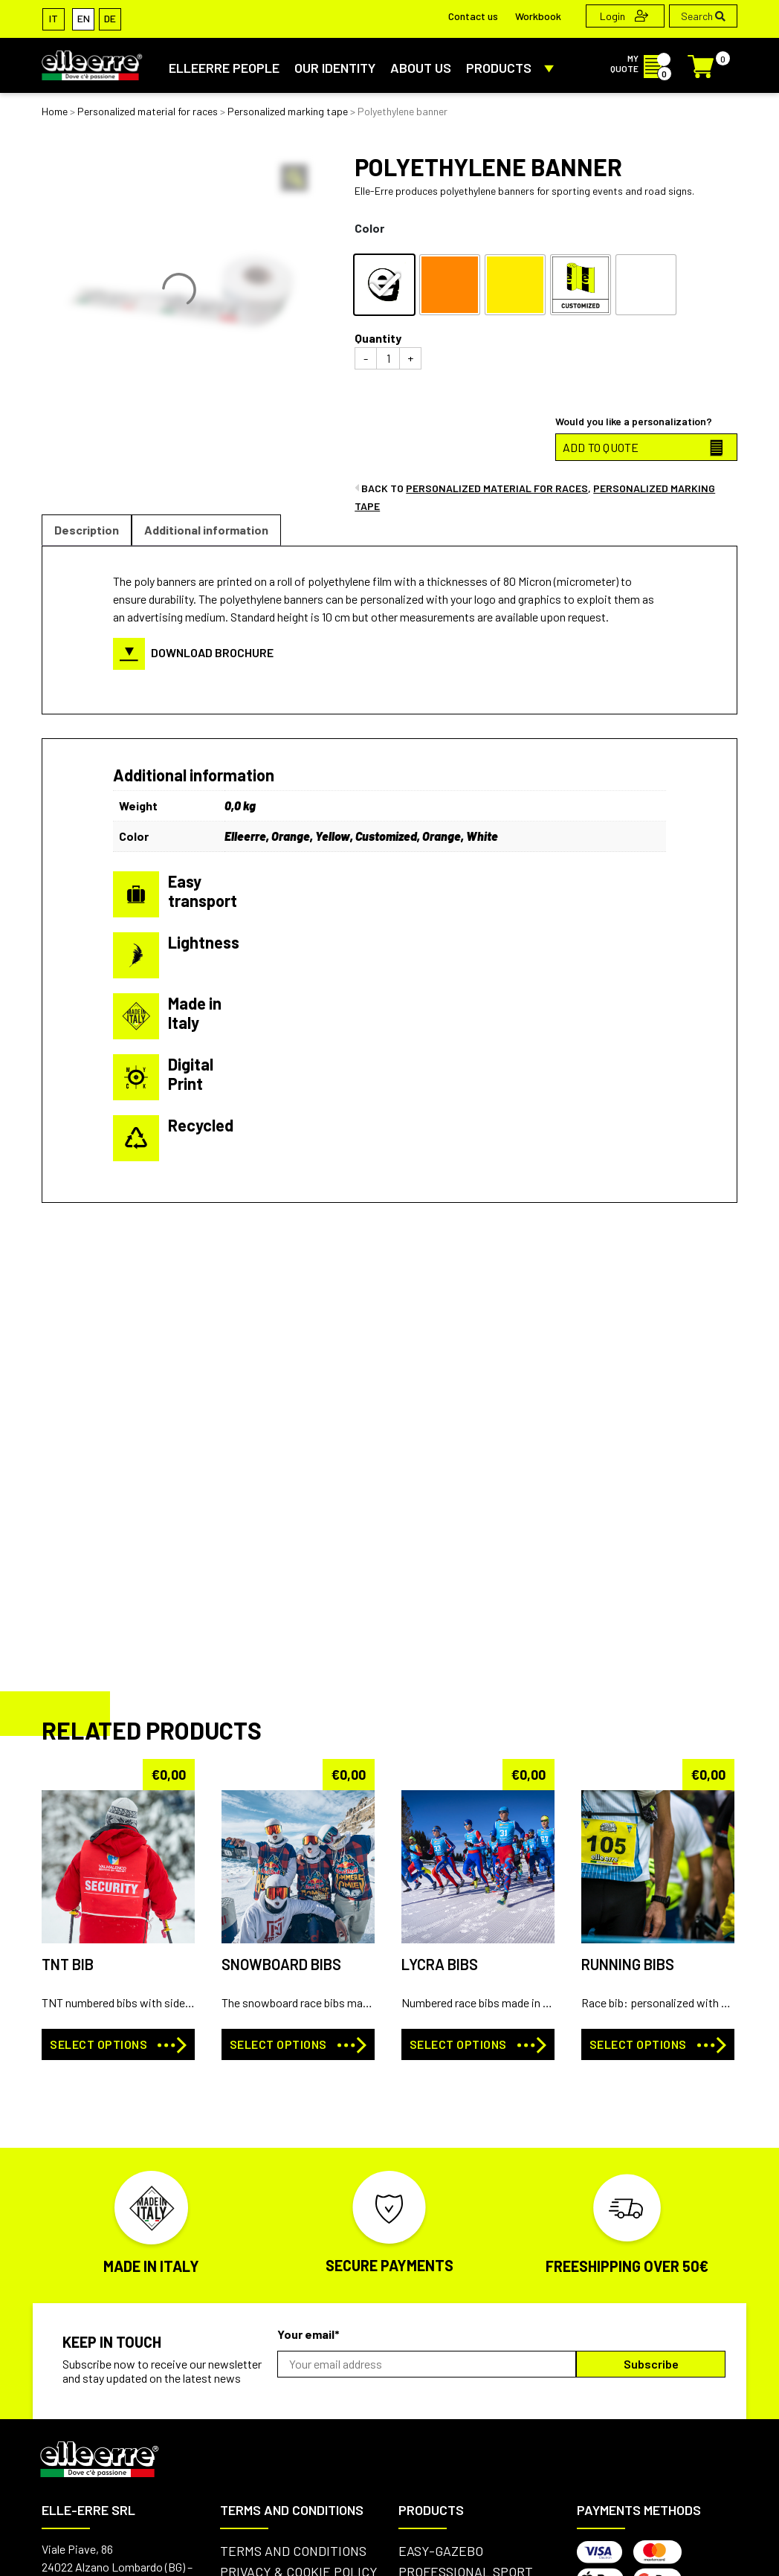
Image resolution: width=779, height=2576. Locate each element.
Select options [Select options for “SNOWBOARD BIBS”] (278, 2044)
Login (624, 16)
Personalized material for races (147, 111)
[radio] (384, 284)
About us (420, 67)
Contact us (473, 16)
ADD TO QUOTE (601, 447)
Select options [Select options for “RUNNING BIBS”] (638, 2044)
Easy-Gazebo (440, 2551)
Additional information (206, 530)
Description (86, 530)
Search (703, 16)
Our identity (334, 67)
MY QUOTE (640, 63)
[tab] (87, 530)
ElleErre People (224, 67)
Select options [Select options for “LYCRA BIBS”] (458, 2044)
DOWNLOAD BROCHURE (193, 652)
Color (369, 228)
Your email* (308, 2334)
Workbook (538, 16)
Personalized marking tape (287, 111)
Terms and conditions (293, 2551)
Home (55, 111)
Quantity (378, 338)
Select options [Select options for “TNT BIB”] (98, 2044)
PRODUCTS (513, 68)
